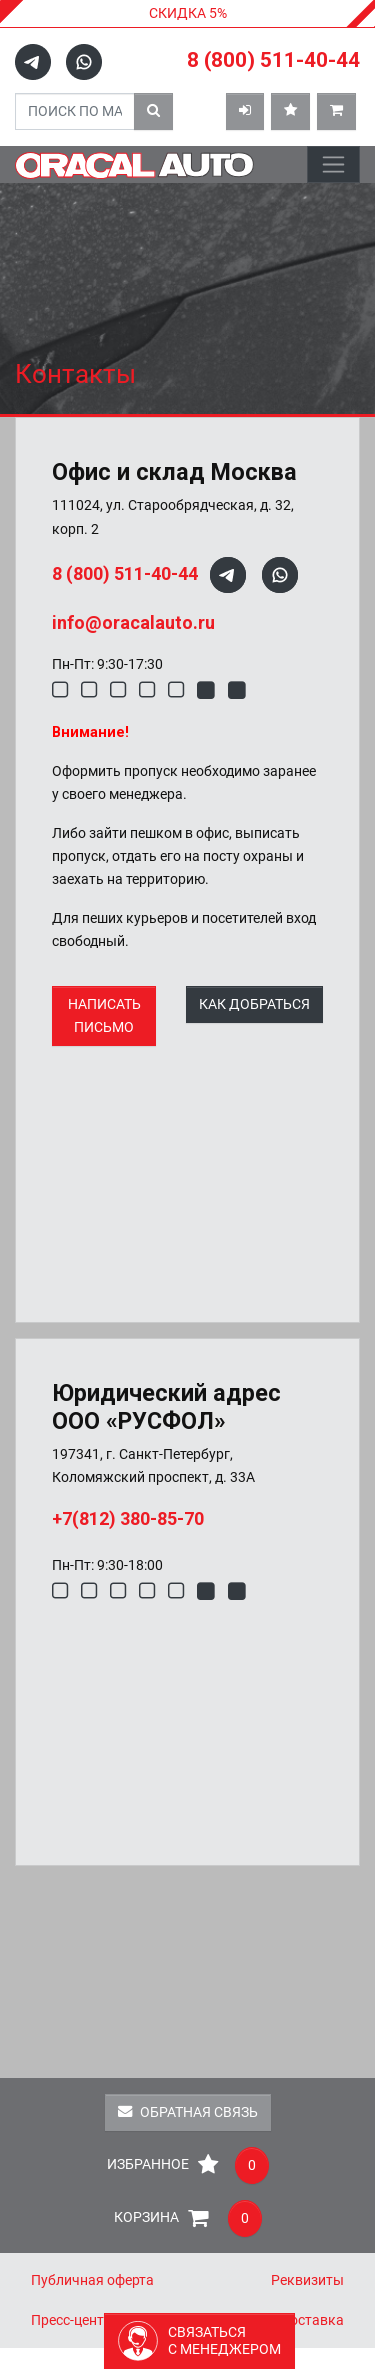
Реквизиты (307, 2280)
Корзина (188, 2218)
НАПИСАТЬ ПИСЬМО (104, 1016)
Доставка (311, 2320)
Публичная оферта (92, 2280)
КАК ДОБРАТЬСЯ (254, 1004)
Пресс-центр (71, 2320)
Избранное (188, 2165)
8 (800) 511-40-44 (273, 60)
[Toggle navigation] (333, 164)
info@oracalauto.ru (133, 622)
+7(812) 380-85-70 (128, 1518)
